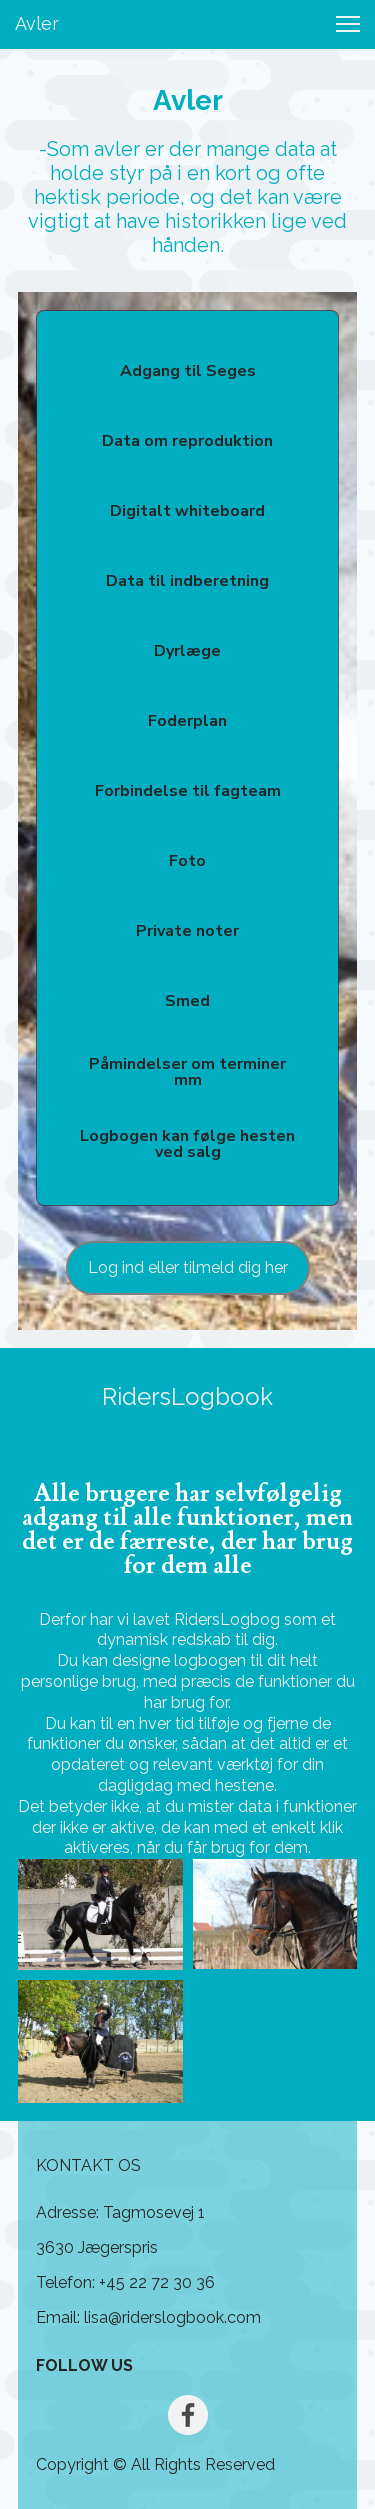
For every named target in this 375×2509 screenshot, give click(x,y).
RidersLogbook (187, 1396)
